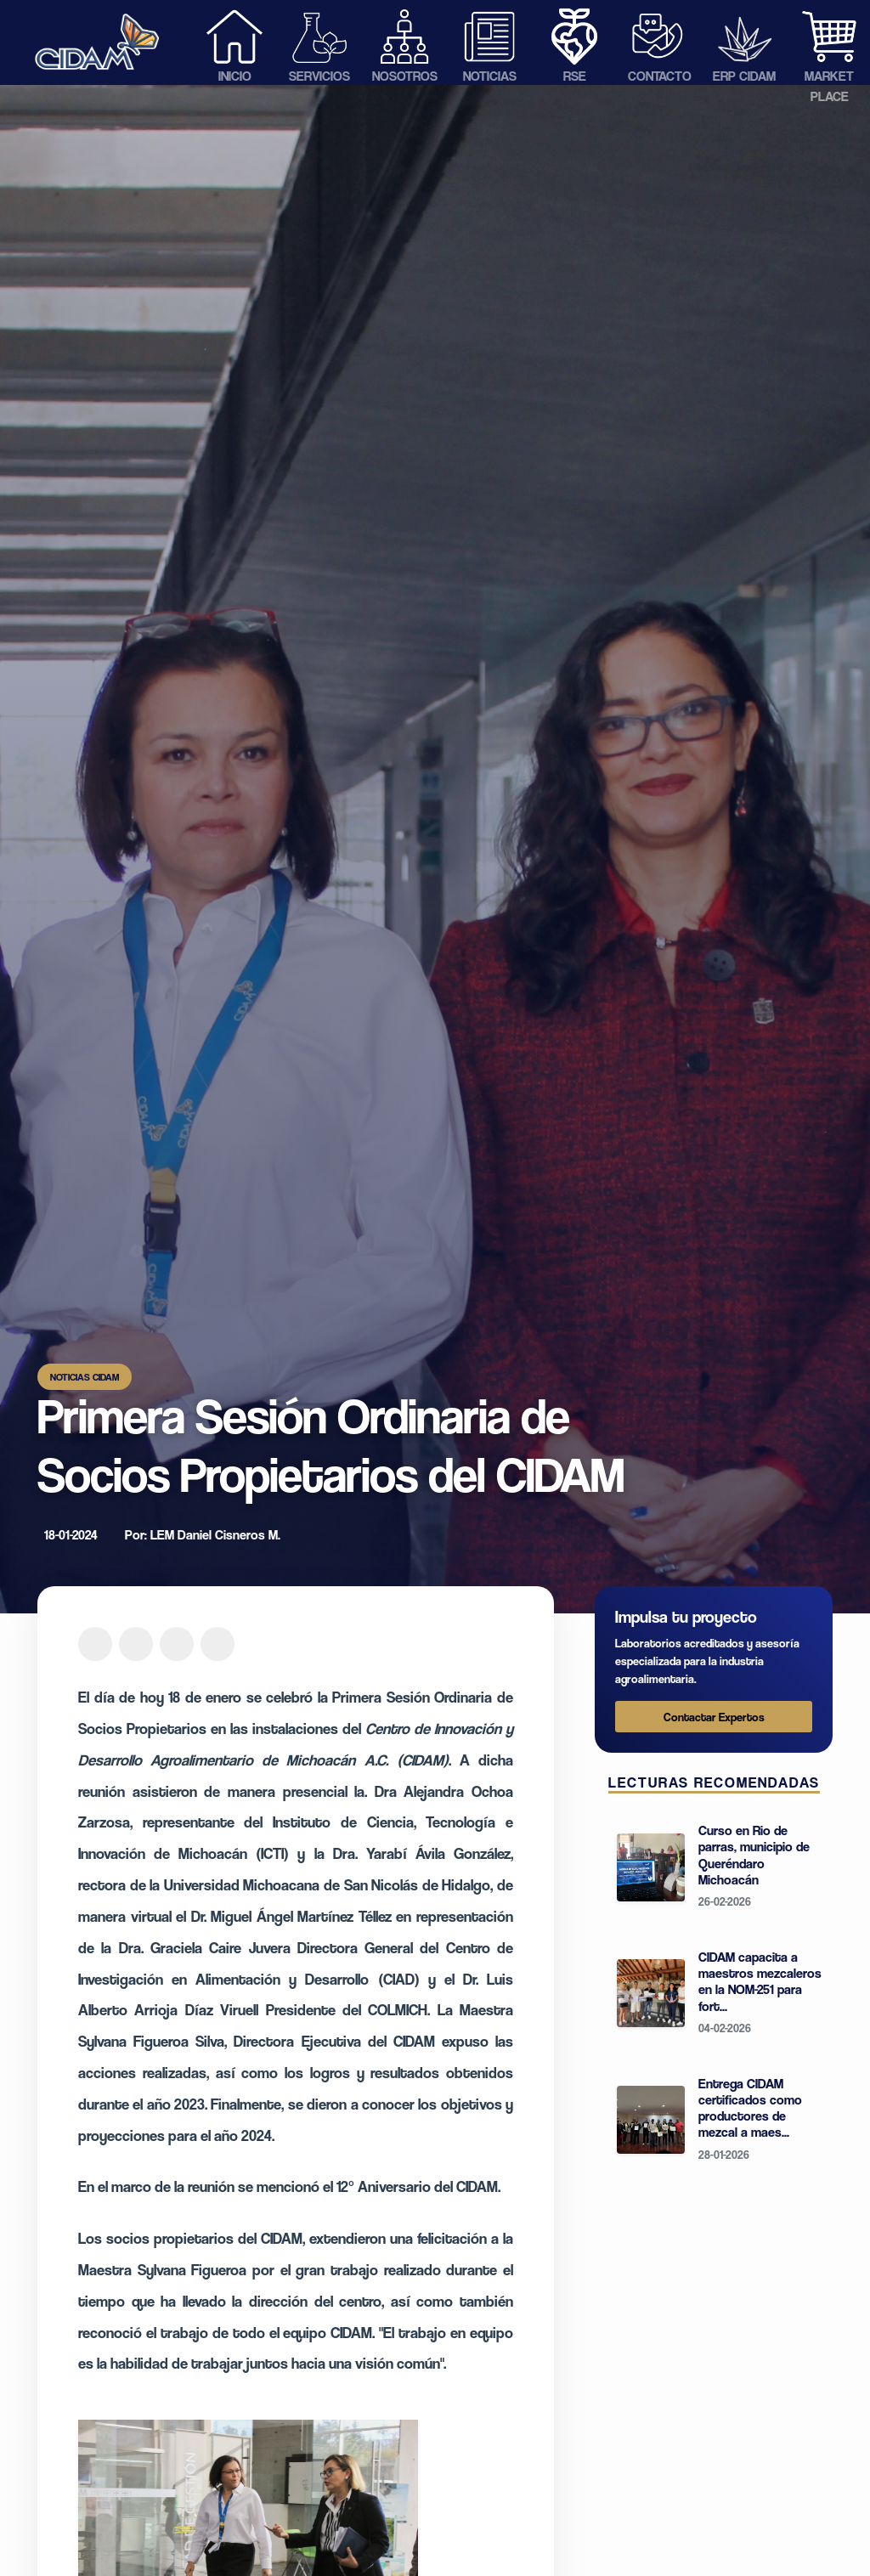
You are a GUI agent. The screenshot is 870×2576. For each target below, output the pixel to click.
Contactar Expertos (714, 1716)
